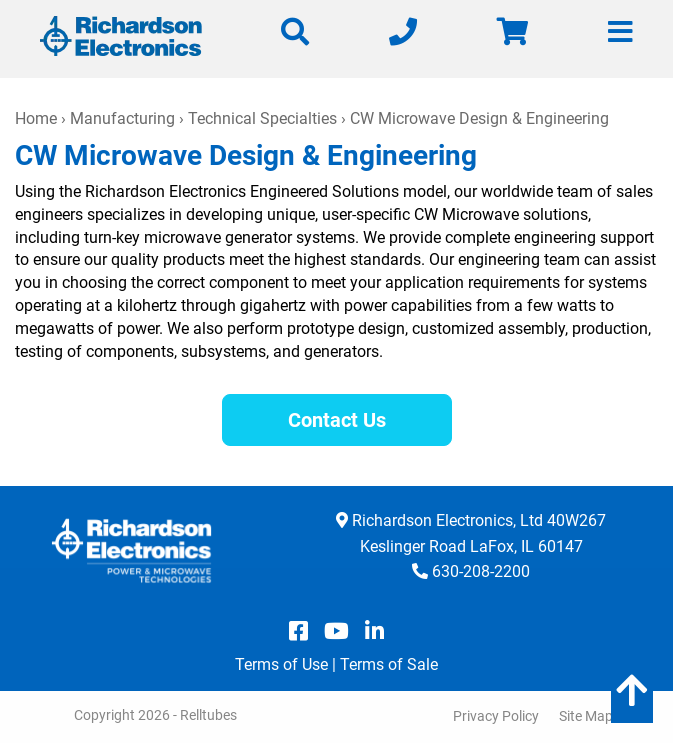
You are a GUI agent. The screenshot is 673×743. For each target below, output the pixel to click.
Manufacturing (122, 118)
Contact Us (337, 420)
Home (36, 118)
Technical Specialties (262, 118)
